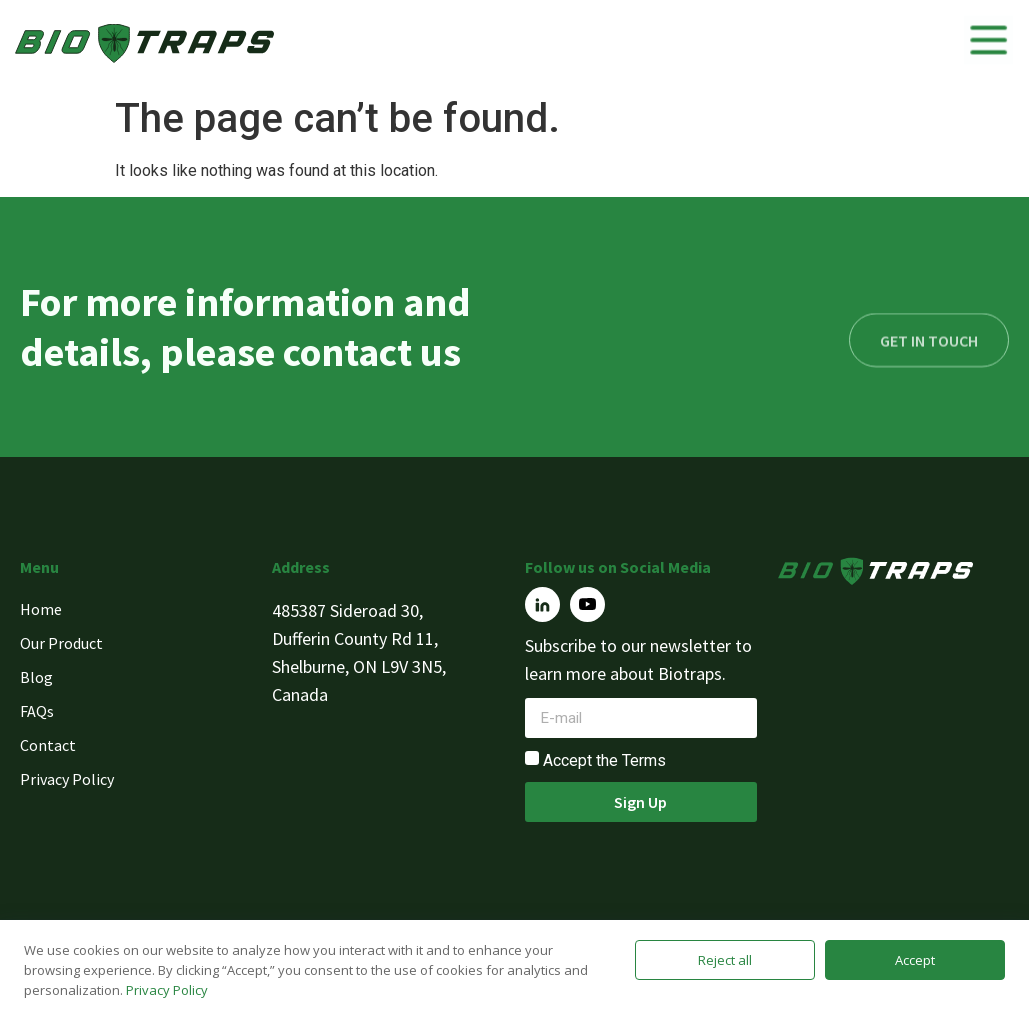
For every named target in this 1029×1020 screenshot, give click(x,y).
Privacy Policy (167, 990)
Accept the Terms (604, 760)
